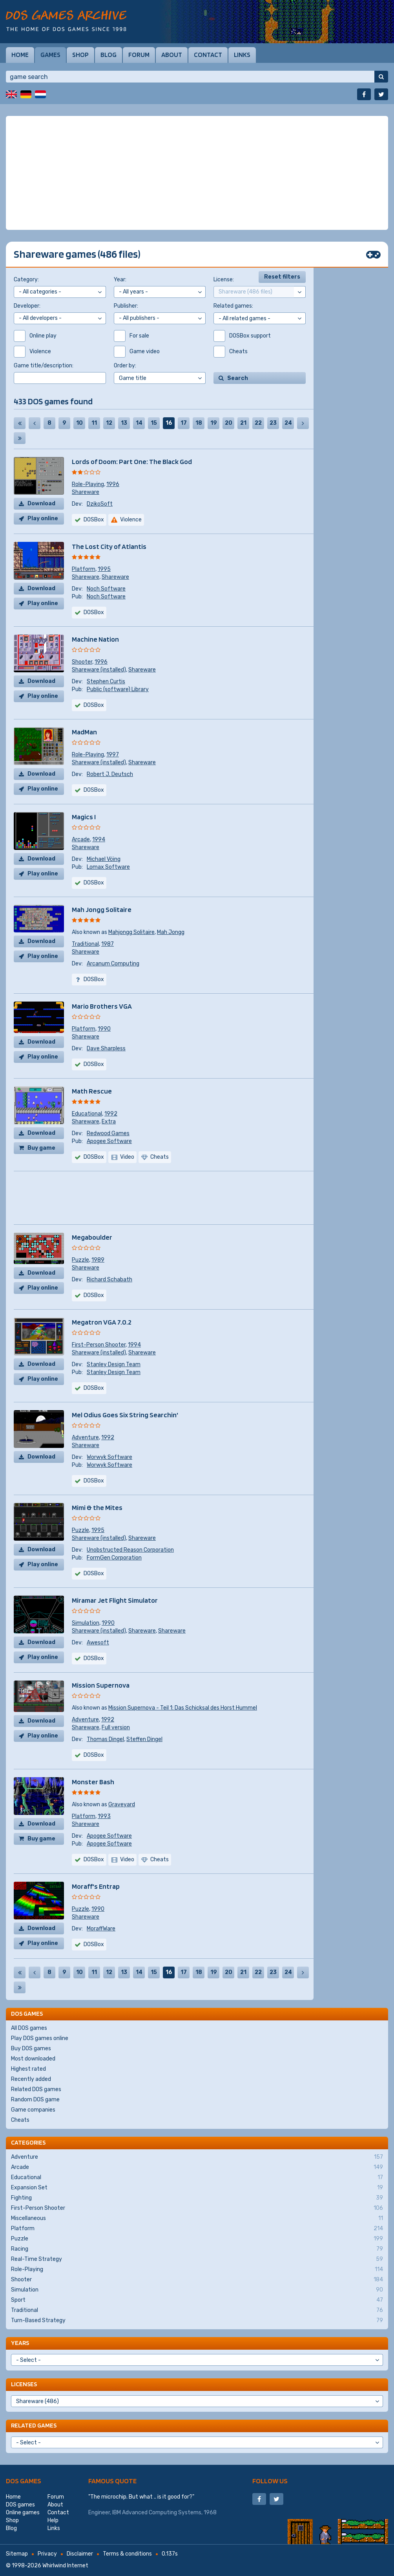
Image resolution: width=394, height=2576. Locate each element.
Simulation (85, 1623)
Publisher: (126, 306)
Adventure (85, 1437)
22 (258, 423)
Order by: (125, 365)
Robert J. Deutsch (110, 774)
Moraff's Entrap (96, 1886)
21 (243, 423)
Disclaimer (80, 2553)
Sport (197, 2300)
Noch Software (106, 588)
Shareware (85, 492)
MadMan (84, 732)
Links (242, 55)
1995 (104, 569)
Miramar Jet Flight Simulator (115, 1600)
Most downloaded (33, 2058)
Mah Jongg (170, 932)
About (171, 55)
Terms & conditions (127, 2553)
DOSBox (94, 519)
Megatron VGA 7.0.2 (101, 1322)
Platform (83, 569)
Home (20, 55)
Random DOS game (35, 2099)
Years (20, 2343)
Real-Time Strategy (197, 2259)
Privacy (47, 2553)
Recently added (31, 2079)
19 (213, 423)
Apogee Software (109, 1141)
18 (198, 423)
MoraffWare (101, 1928)
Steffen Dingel (144, 1739)
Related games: (233, 306)
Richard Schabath (109, 1279)
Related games (34, 2425)
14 (139, 423)
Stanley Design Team (113, 1364)
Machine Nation (95, 639)
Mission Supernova (101, 1685)
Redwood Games (108, 1133)
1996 (112, 484)
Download (41, 503)
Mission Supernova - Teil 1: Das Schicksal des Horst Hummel (182, 1707)
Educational (87, 1113)
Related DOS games (36, 2089)
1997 (112, 754)
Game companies (33, 2109)
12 (109, 423)
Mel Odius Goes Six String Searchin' (125, 1415)
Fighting (197, 2198)
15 (154, 423)
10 (79, 423)
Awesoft (98, 1642)
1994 (98, 839)
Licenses (24, 2384)
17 (184, 423)
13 (124, 423)
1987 (107, 944)
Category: (26, 279)
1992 (110, 1113)
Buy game (41, 1148)
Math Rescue (92, 1091)
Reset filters (282, 276)
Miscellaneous (197, 2218)
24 (288, 423)
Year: (120, 279)
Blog (108, 55)
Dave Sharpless (106, 1048)
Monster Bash (93, 1782)
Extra (109, 1121)
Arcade (81, 839)
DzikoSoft (100, 504)
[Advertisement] (197, 173)
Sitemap (17, 2553)
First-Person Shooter (99, 1344)
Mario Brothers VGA (102, 1006)
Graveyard (121, 1804)
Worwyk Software (109, 1457)
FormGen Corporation (114, 1557)
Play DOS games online (39, 2038)
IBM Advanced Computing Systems (156, 2512)
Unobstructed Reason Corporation (130, 1550)
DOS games (23, 2481)
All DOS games (29, 2028)
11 (94, 423)
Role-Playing (88, 484)
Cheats (20, 2120)
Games (50, 55)
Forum (139, 55)
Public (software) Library (118, 689)
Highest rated (28, 2069)
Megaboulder (92, 1237)
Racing (197, 2249)
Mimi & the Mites (97, 1507)
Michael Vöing (103, 859)
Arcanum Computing (113, 963)
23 (273, 423)
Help (52, 2520)
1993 (104, 1816)
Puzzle (80, 1260)
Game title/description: (43, 365)
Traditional (85, 944)
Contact (208, 55)
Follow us (270, 2481)
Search (237, 378)
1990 (104, 1029)
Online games (23, 2512)
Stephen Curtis (106, 681)
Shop (80, 55)
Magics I (84, 817)
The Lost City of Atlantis (109, 546)
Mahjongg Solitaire (131, 932)
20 (228, 423)
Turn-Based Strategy (197, 2321)
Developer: (27, 306)
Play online (42, 518)
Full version (116, 1727)
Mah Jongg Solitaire (101, 909)
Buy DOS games (31, 2048)
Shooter (82, 662)
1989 (97, 1260)
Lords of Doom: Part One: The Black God (132, 461)
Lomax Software (108, 867)
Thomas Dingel (105, 1739)
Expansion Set (197, 2188)
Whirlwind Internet (65, 2565)
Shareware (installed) (99, 669)
